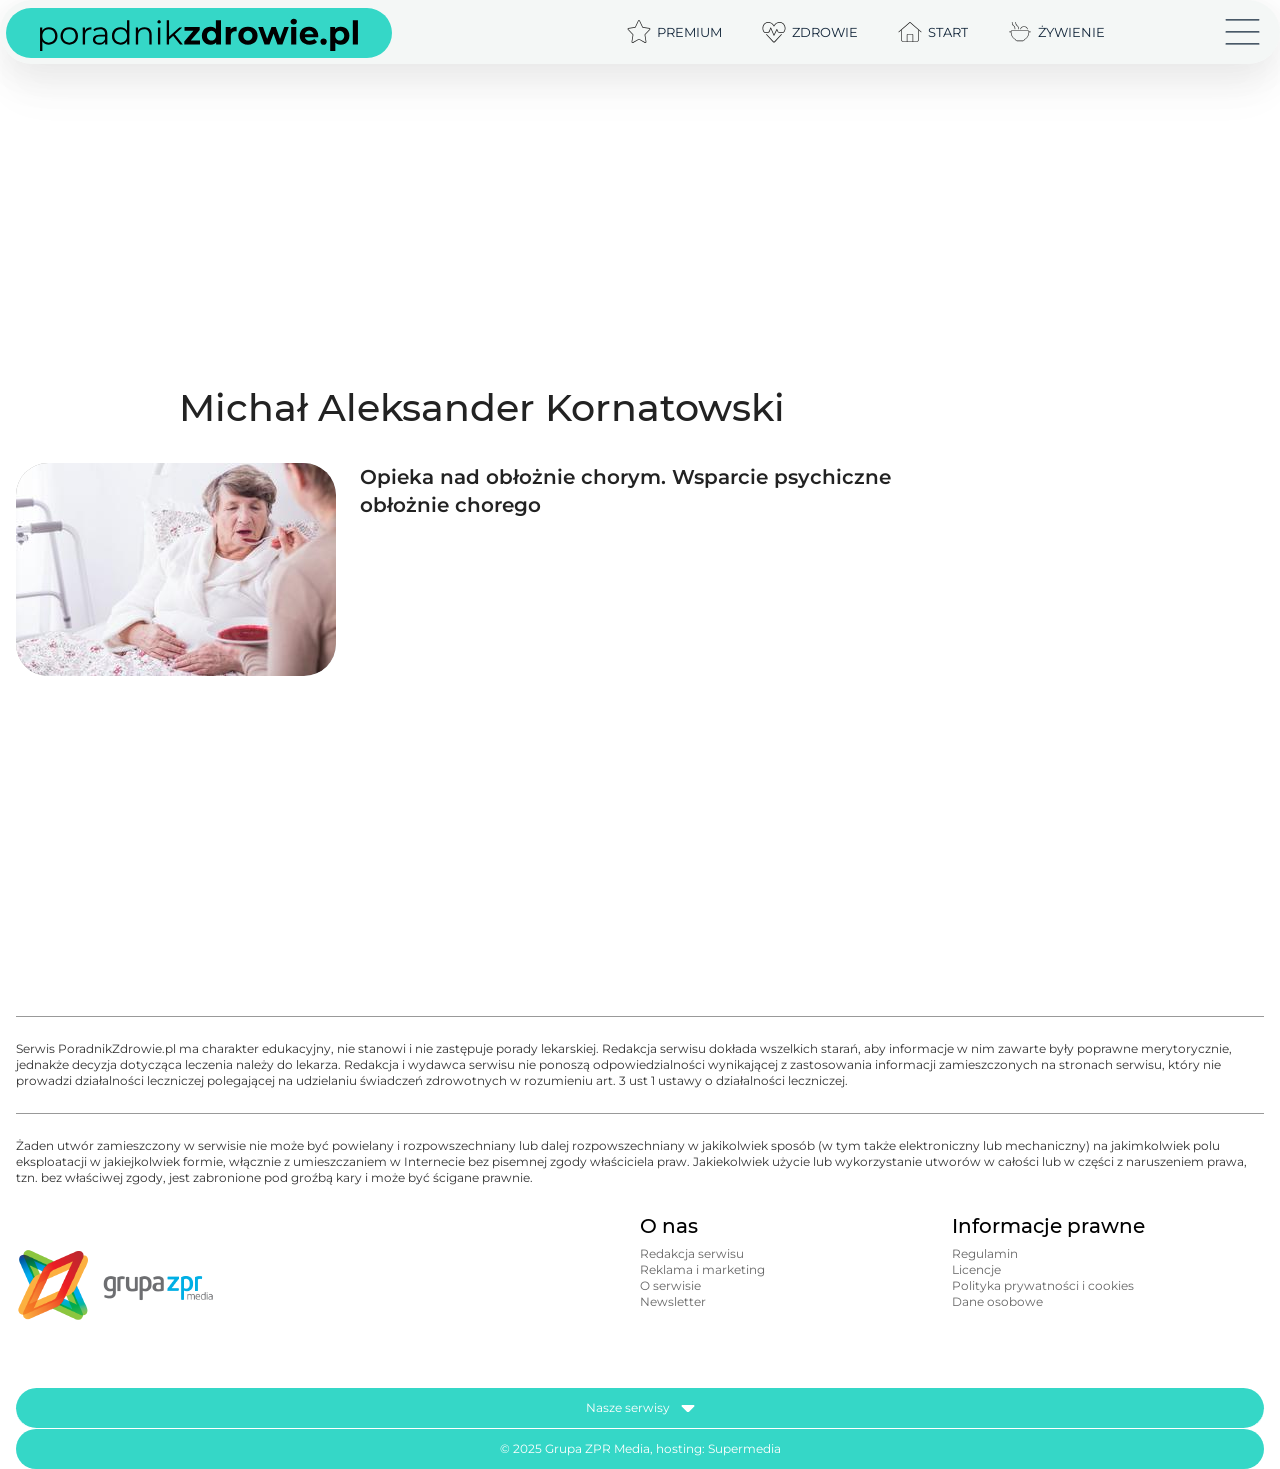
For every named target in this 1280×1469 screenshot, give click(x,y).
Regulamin (985, 1253)
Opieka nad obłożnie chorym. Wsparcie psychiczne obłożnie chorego (625, 491)
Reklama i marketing (702, 1269)
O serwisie (670, 1285)
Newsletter (673, 1301)
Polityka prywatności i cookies (1043, 1285)
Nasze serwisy (640, 1408)
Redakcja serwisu (692, 1253)
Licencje (976, 1269)
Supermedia (744, 1448)
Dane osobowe (997, 1301)
